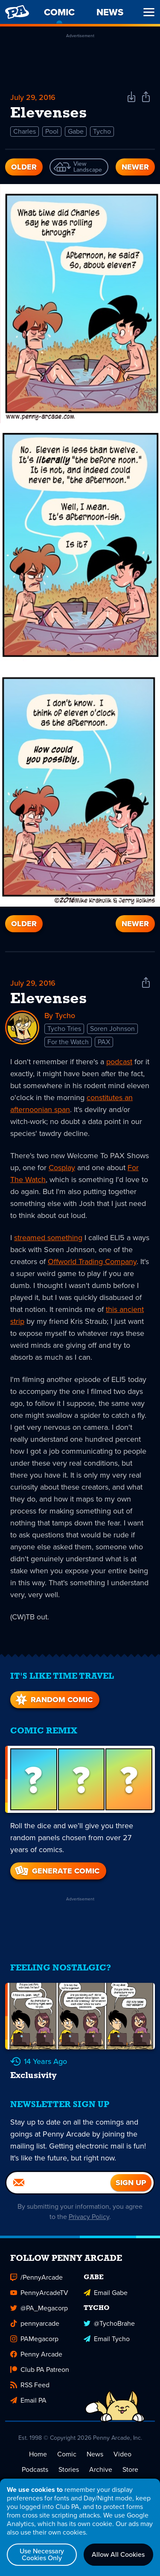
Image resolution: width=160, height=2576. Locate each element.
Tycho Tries (64, 1028)
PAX (104, 1042)
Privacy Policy (89, 2217)
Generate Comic (56, 1871)
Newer (135, 167)
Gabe (76, 131)
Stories (68, 2469)
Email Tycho (107, 2339)
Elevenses (48, 999)
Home (38, 2454)
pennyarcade (34, 2323)
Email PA (28, 2400)
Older (24, 167)
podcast (119, 1061)
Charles (24, 131)
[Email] (58, 2182)
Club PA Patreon (39, 2369)
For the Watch (68, 1042)
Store (130, 2469)
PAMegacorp (34, 2339)
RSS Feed (29, 2385)
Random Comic (53, 1700)
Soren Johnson (112, 1028)
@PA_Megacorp (39, 2308)
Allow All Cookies (118, 2554)
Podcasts (35, 2469)
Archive (100, 2469)
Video (122, 2454)
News (95, 2454)
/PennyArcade (36, 2277)
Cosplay (62, 1167)
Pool (51, 131)
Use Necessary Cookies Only (42, 2554)
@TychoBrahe (109, 2323)
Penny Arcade (36, 2354)
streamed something (48, 1237)
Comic (66, 2454)
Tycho (102, 131)
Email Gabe (106, 2293)
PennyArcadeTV (39, 2293)
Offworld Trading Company (92, 1261)
